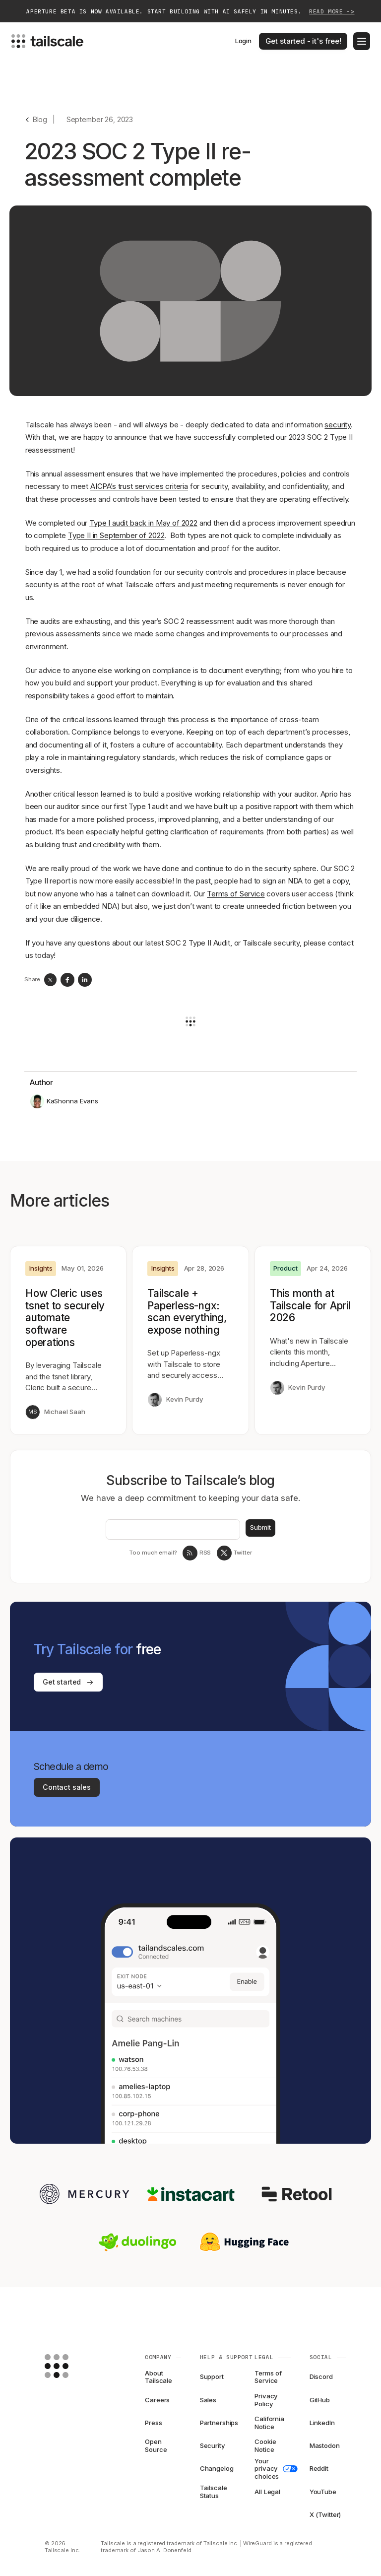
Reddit (319, 2468)
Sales (208, 2400)
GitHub (320, 2400)
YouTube (323, 2492)
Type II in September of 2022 (116, 535)
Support (212, 2376)
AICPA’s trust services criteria (139, 486)
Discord (321, 2376)
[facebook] (67, 980)
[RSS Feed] (190, 1553)
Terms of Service (235, 893)
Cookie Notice (265, 2446)
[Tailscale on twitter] (224, 1553)
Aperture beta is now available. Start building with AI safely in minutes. (190, 11)
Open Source (156, 2446)
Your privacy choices (272, 2469)
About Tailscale (158, 2377)
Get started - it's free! (303, 41)
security (337, 424)
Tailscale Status (213, 2492)
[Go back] (35, 119)
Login (243, 41)
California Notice (269, 2423)
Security (212, 2445)
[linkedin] (85, 980)
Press (153, 2423)
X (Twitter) (325, 2514)
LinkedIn (322, 2423)
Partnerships (218, 2423)
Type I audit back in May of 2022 (143, 523)
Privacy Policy (266, 2400)
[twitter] (50, 980)
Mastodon (325, 2445)
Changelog (217, 2468)
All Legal (267, 2492)
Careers (157, 2400)
